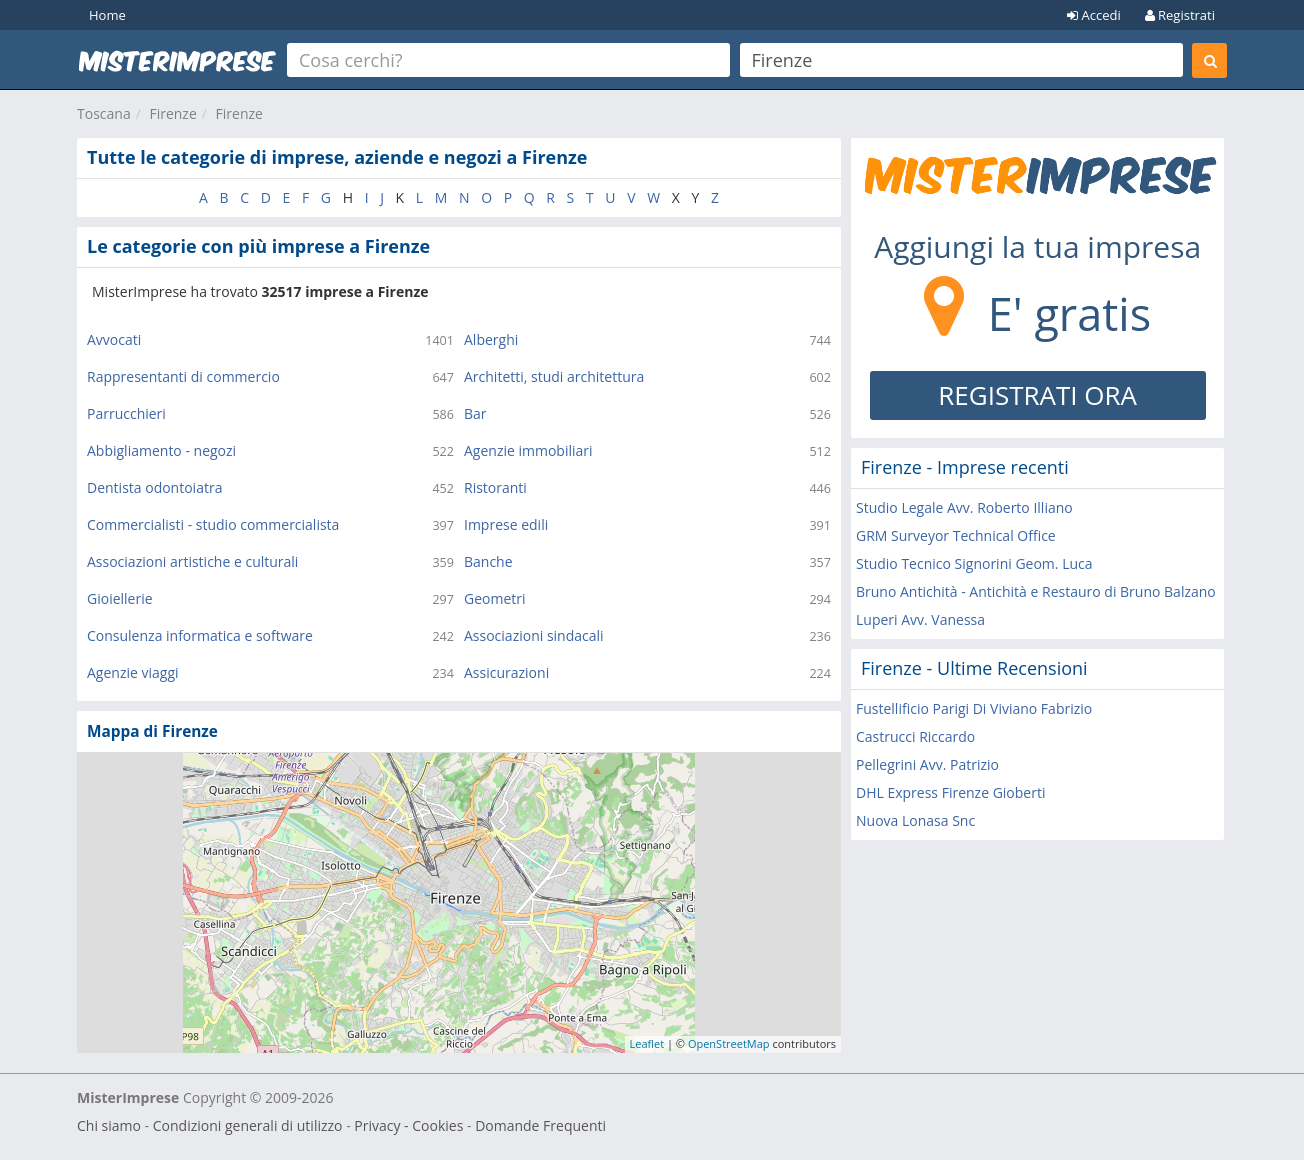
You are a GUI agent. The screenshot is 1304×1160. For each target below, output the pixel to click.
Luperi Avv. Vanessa (920, 619)
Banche (488, 561)
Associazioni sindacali (534, 635)
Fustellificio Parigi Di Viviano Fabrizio (974, 708)
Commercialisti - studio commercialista (213, 524)
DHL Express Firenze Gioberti (950, 792)
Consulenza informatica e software (200, 635)
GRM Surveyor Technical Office (956, 535)
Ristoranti (495, 487)
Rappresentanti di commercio (183, 376)
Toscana (104, 113)
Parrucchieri (126, 413)
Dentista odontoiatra (154, 487)
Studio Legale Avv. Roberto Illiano (964, 507)
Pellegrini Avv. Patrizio (927, 764)
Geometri (495, 598)
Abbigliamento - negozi (161, 450)
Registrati (1180, 15)
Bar (475, 413)
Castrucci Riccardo (915, 736)
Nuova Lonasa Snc (915, 820)
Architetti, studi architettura (554, 376)
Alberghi (491, 339)
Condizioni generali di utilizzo (248, 1125)
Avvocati (114, 339)
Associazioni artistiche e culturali (192, 561)
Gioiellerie (120, 598)
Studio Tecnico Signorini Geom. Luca (974, 563)
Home (107, 15)
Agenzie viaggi (133, 672)
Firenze (172, 113)
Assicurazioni (506, 672)
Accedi (1094, 15)
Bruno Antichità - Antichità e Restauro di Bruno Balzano (1036, 591)
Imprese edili (506, 524)
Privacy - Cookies (408, 1125)
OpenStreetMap (729, 1043)
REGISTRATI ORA (1037, 395)
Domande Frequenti (540, 1125)
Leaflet (647, 1043)
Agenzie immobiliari (528, 450)
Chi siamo (109, 1125)
